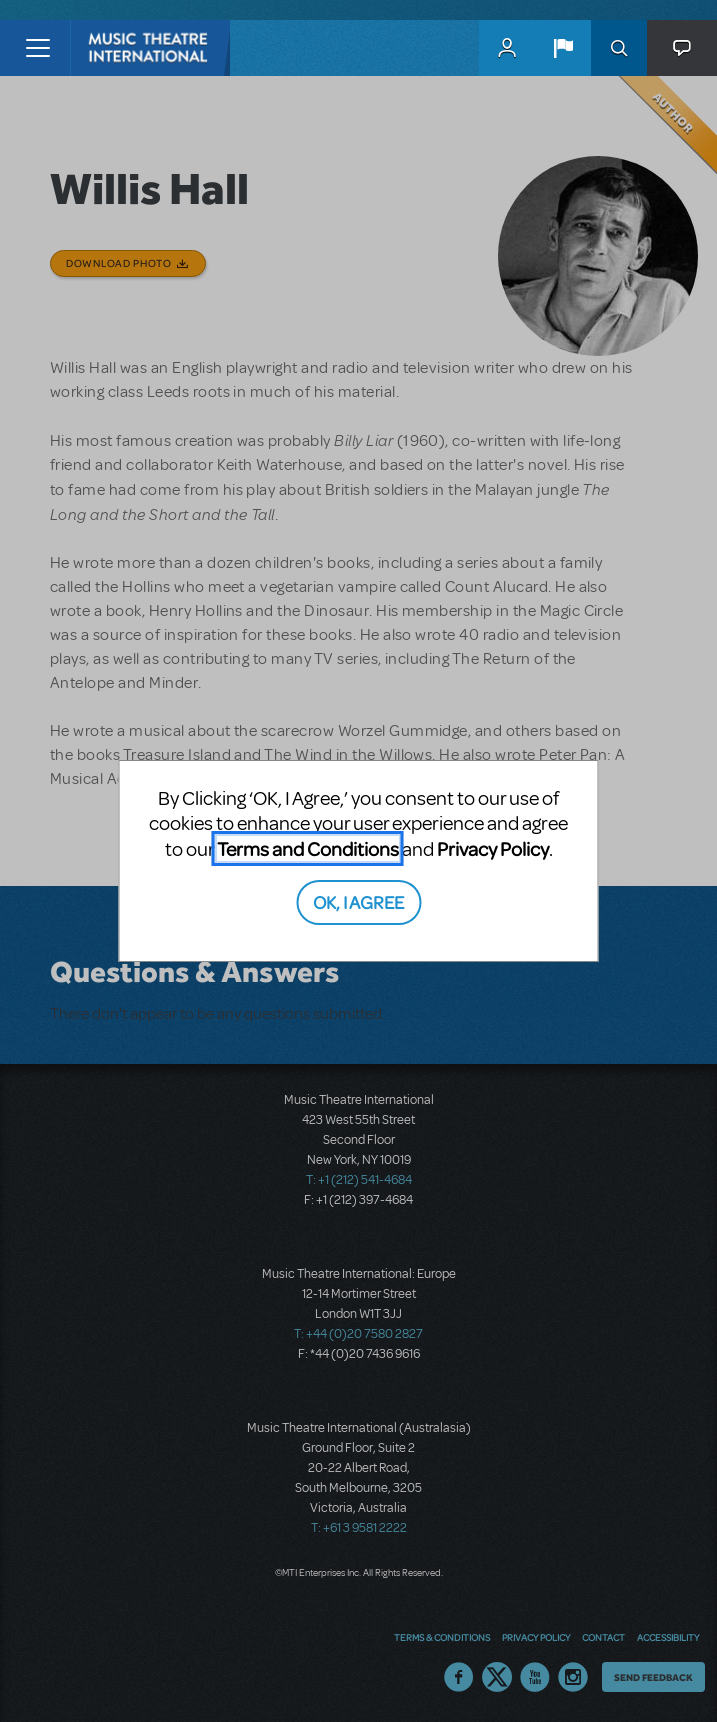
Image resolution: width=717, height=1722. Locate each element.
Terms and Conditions (308, 848)
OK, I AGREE (358, 901)
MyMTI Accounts (507, 48)
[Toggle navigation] (37, 48)
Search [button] (619, 48)
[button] (563, 48)
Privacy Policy (493, 848)
